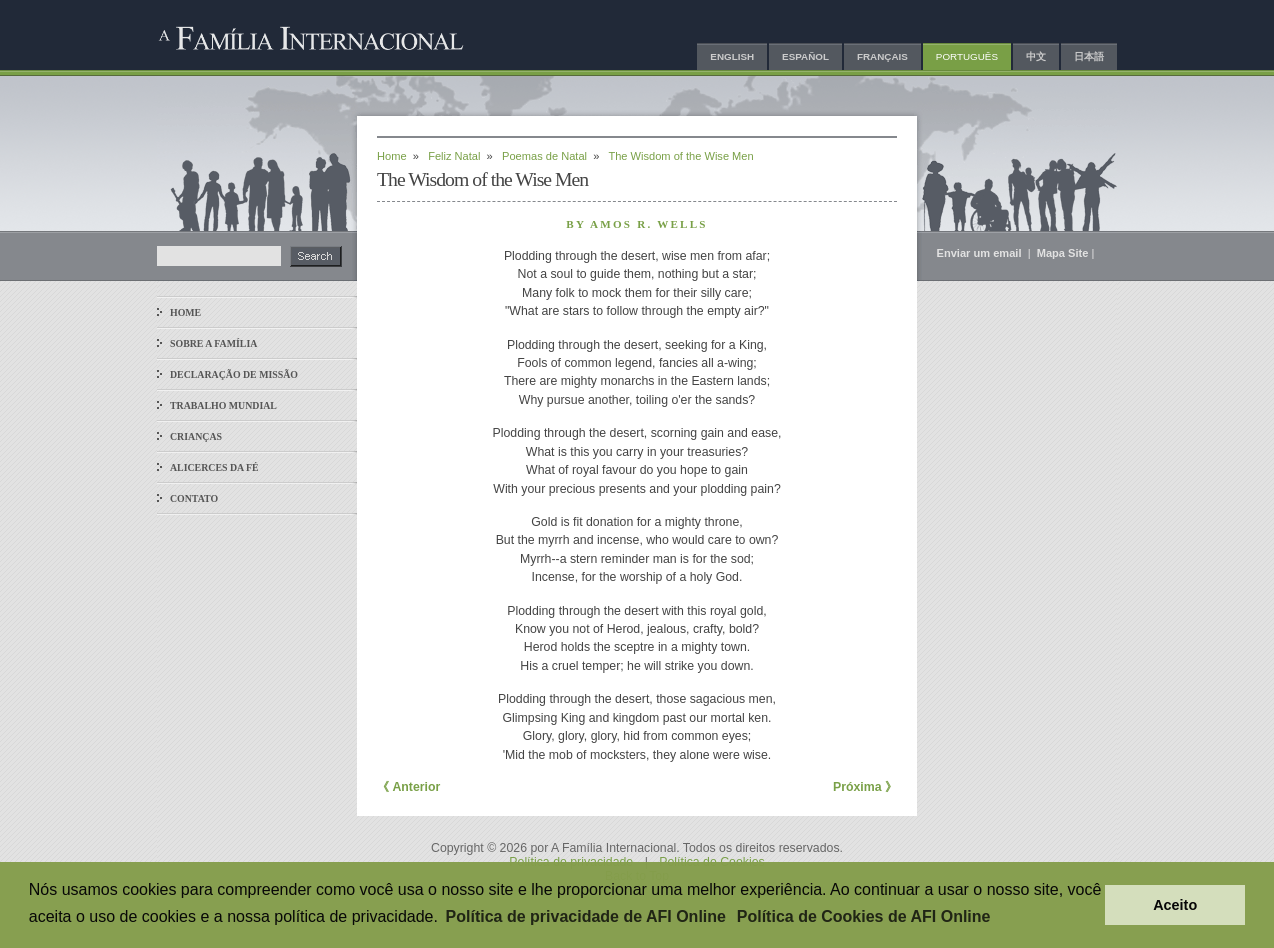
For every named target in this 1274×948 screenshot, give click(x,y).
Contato (194, 498)
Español (805, 56)
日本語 (1089, 56)
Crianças (196, 436)
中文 (1036, 56)
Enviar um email (981, 253)
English (732, 56)
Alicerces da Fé (214, 467)
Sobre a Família (213, 343)
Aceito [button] (1175, 905)
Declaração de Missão (234, 374)
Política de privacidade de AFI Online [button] (586, 916)
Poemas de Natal (544, 156)
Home (185, 312)
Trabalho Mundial (223, 405)
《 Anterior (408, 787)
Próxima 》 (865, 787)
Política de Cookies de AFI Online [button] (864, 916)
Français (882, 56)
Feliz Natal (454, 156)
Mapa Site (1063, 253)
